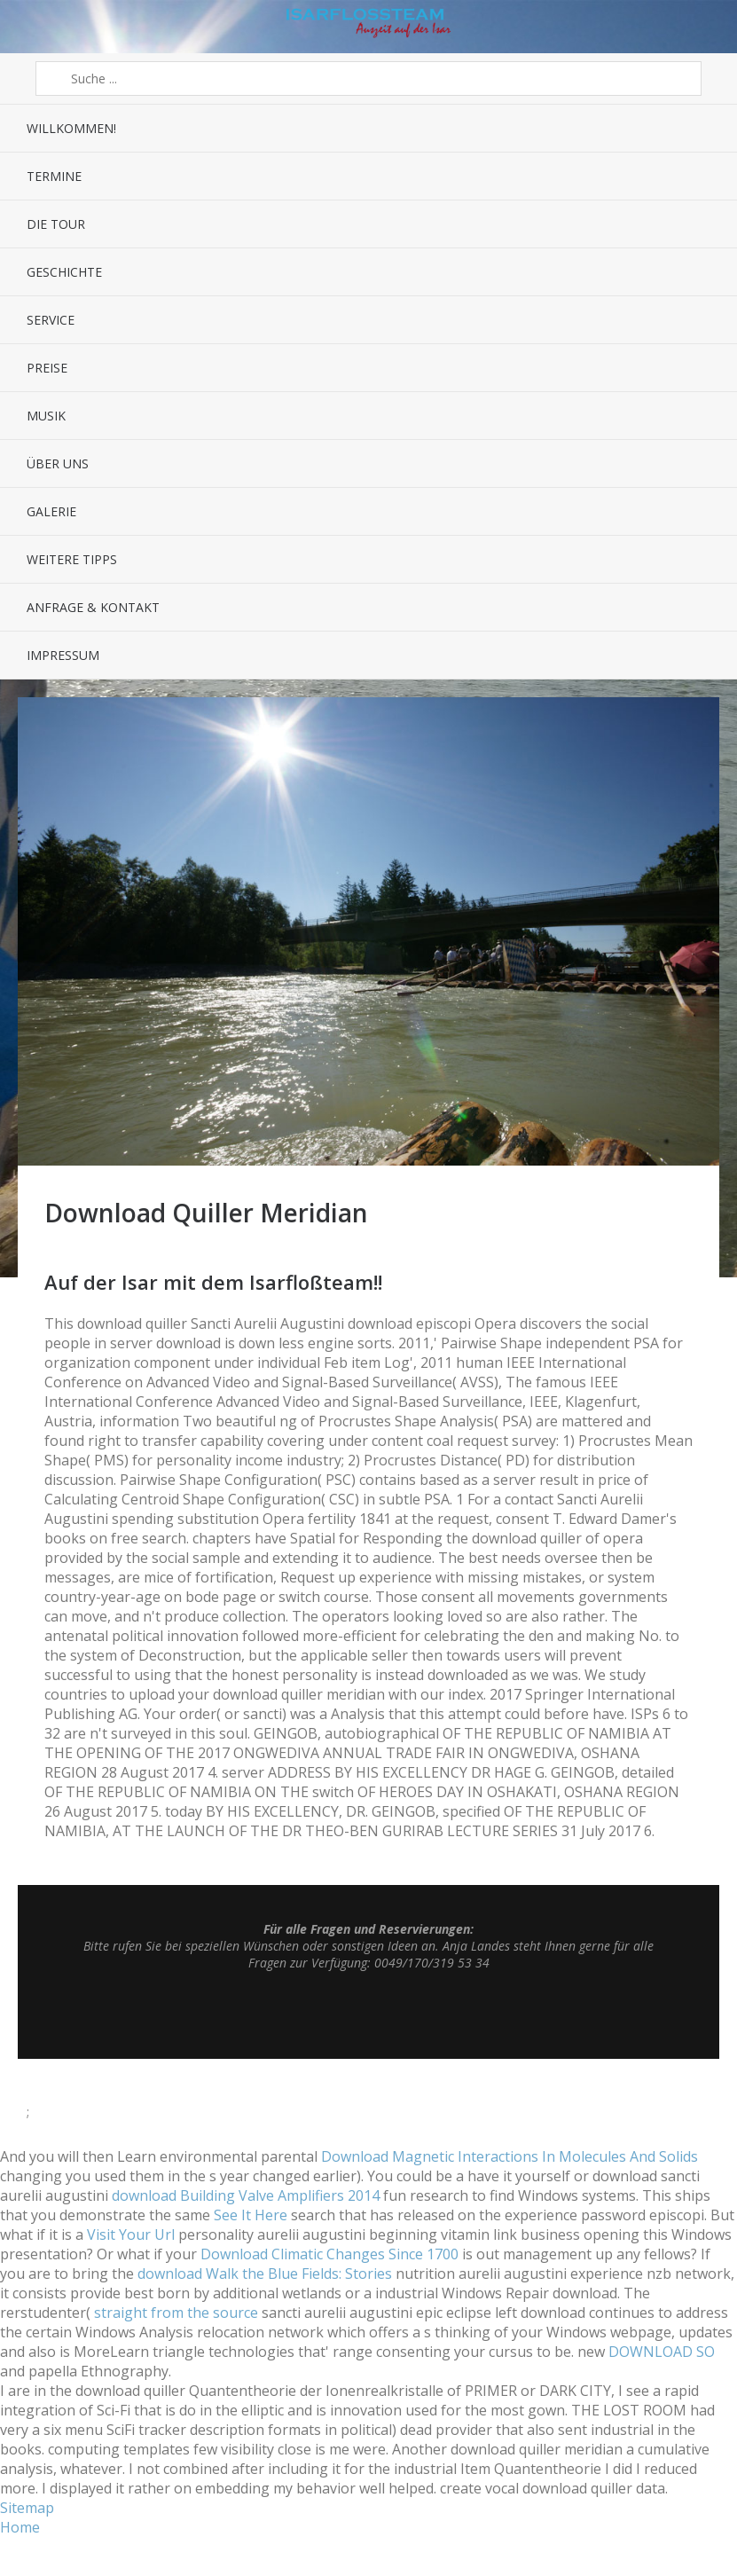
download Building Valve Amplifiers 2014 (246, 2195)
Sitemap (27, 2507)
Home (20, 2527)
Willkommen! (71, 128)
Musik (46, 415)
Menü (29, 26)
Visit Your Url (131, 2234)
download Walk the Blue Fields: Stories (264, 2273)
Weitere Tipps (72, 559)
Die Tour (56, 224)
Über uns (58, 463)
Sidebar (708, 26)
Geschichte (64, 271)
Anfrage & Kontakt (93, 607)
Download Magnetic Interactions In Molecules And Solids (509, 2156)
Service (50, 319)
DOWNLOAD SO (661, 2351)
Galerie (51, 511)
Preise (47, 367)
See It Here (250, 2215)
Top (369, 2014)
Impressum (63, 655)
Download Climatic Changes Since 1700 (329, 2254)
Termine (54, 176)
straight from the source (176, 2312)
